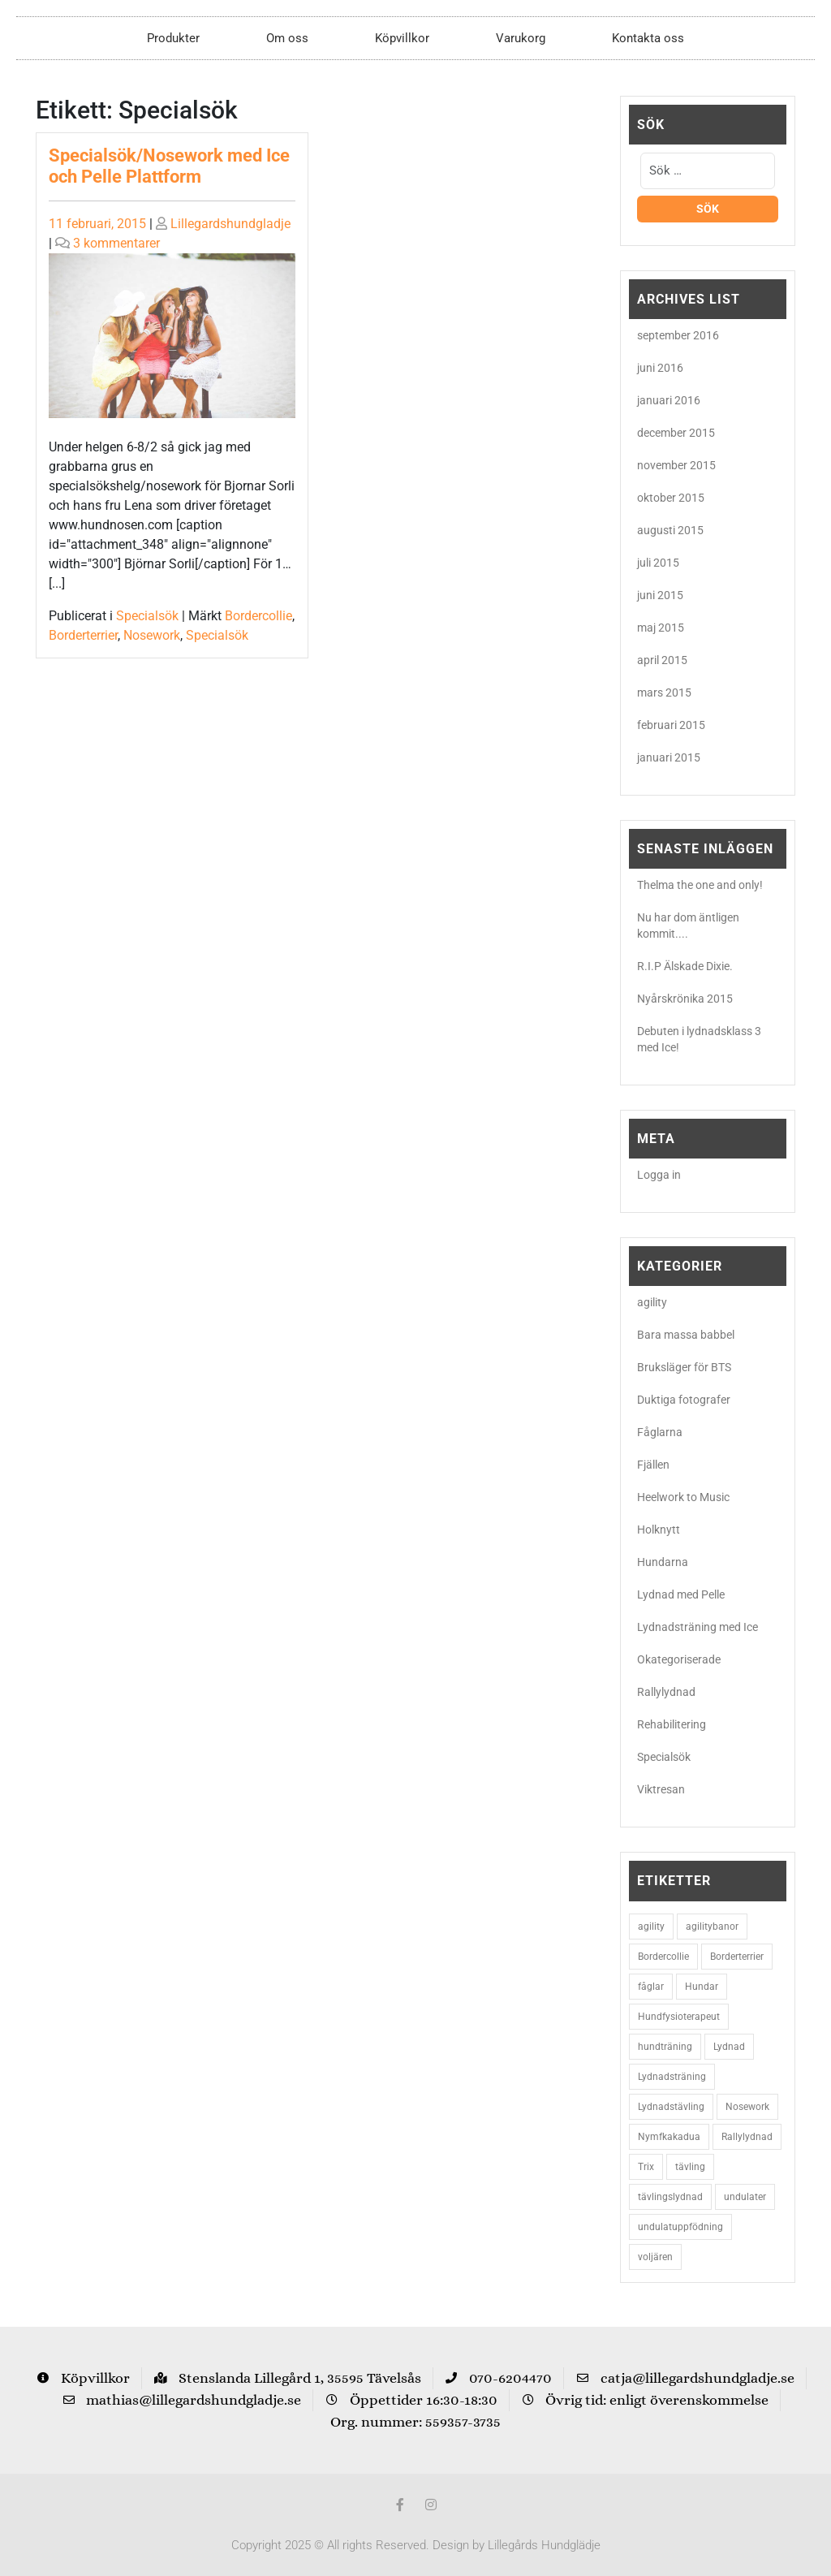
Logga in (659, 1174)
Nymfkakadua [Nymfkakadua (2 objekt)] (669, 2136)
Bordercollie (258, 616)
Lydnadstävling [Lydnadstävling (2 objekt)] (671, 2106)
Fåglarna (659, 1432)
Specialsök (147, 616)
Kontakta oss (648, 38)
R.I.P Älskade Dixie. (685, 966)
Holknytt (658, 1529)
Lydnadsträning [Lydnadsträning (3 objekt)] (672, 2076)
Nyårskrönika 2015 (685, 998)
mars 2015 (664, 692)
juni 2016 (660, 367)
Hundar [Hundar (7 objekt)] (701, 1986)
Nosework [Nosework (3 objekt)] (747, 2106)
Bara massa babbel (685, 1334)
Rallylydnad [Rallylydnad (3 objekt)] (747, 2136)
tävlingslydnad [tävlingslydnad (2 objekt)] (670, 2197)
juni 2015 (660, 595)
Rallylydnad (666, 1691)
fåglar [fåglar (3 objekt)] (651, 1986)
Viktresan (661, 1789)
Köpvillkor (402, 38)
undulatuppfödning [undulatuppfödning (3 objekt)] (680, 2227)
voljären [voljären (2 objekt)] (655, 2257)
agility (652, 1302)
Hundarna (662, 1562)
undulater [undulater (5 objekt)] (745, 2197)
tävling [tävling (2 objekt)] (690, 2167)
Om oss (287, 38)
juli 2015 (658, 562)
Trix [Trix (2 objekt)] (646, 2167)
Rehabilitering (671, 1724)
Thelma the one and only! (700, 884)
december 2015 (676, 432)
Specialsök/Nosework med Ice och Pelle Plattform (169, 166)
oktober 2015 (670, 497)
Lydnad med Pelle (681, 1594)
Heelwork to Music (683, 1497)
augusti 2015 (670, 530)
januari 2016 (668, 400)
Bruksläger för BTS (684, 1367)
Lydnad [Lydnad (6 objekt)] (729, 2046)
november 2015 (676, 465)
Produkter (173, 38)
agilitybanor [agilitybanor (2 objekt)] (712, 1926)
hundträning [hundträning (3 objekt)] (665, 2046)
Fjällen (653, 1464)
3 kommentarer (116, 243)
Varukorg (520, 38)
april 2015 (662, 660)
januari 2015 (668, 757)
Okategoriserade (679, 1659)
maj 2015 (660, 627)
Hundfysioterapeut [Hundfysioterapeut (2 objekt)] (679, 2016)
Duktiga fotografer (683, 1399)
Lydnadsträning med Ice (697, 1626)
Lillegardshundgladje (230, 223)
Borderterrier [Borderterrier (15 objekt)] (737, 1956)
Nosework (151, 635)
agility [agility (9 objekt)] (651, 1926)
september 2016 (678, 335)
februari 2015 (671, 724)
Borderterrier (83, 635)
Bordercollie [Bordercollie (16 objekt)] (663, 1956)
